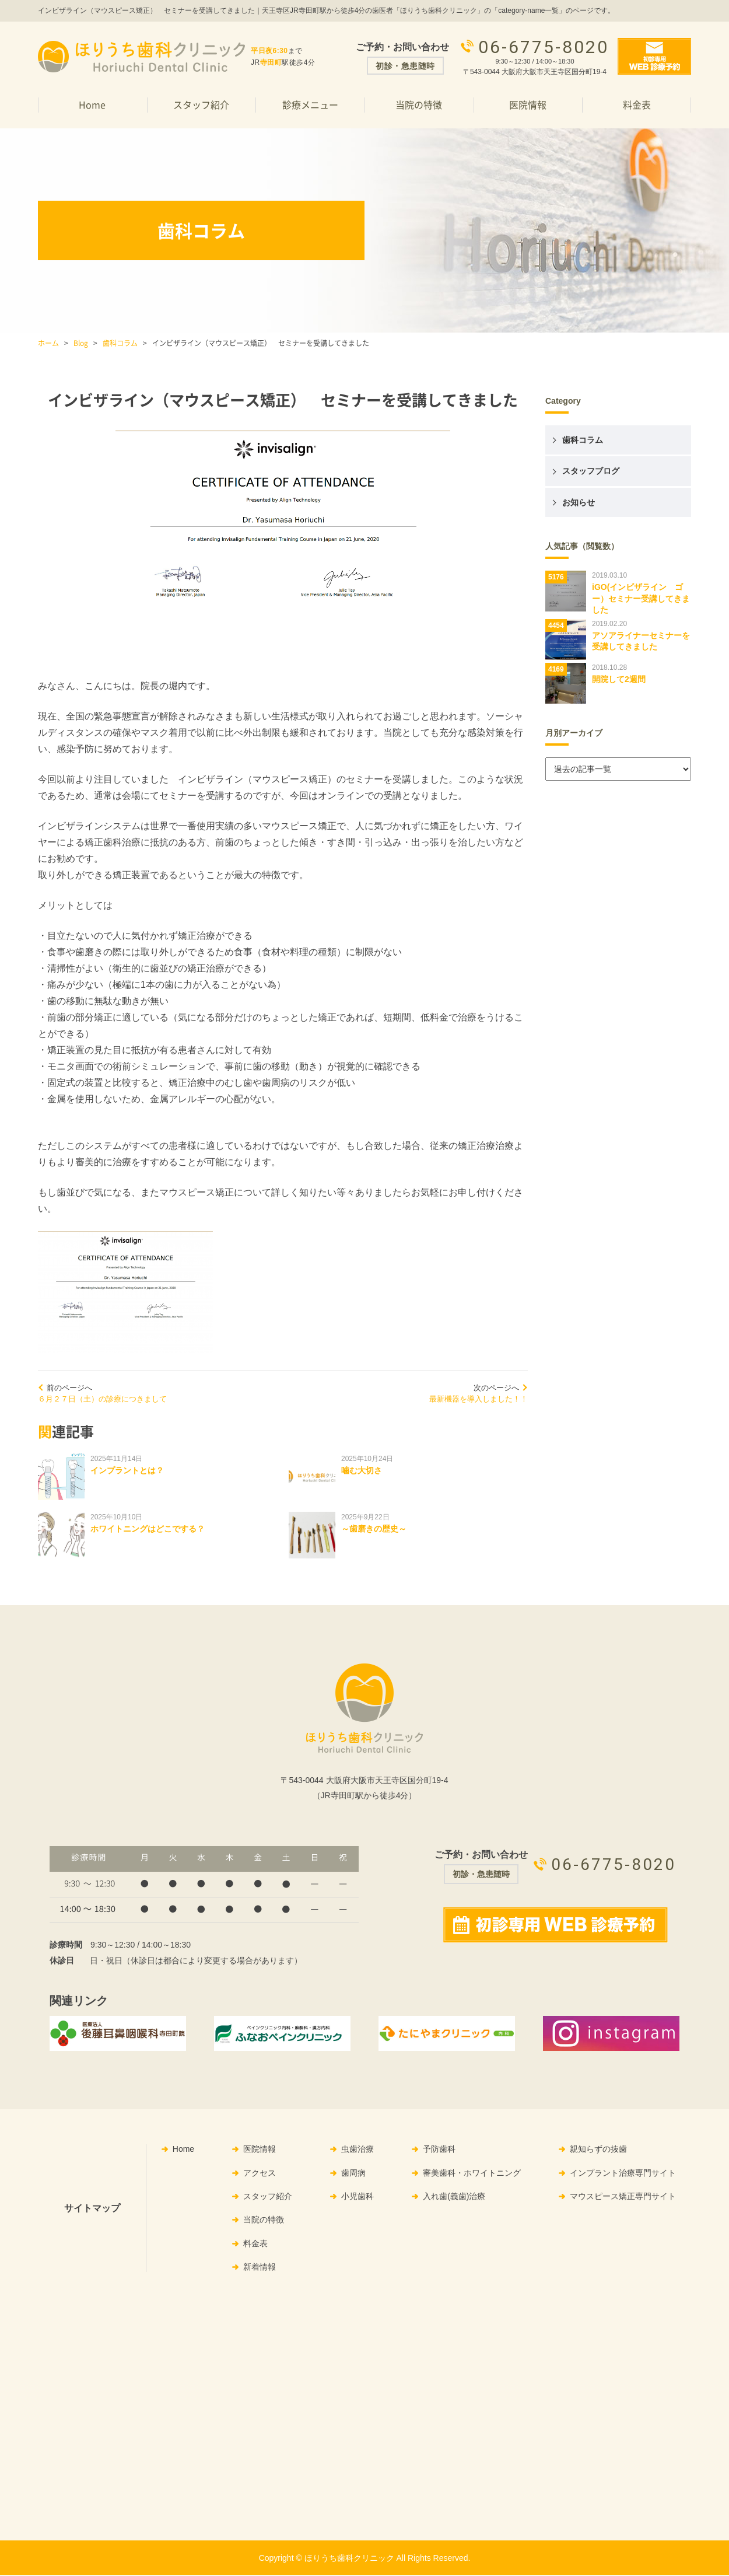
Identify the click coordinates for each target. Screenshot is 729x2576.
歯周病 (353, 2174)
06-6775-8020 (543, 46)
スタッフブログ (590, 471)
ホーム (48, 343)
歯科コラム (120, 343)
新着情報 (259, 2268)
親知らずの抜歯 (598, 2150)
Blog (80, 343)
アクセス (259, 2174)
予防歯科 (439, 2150)
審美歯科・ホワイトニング (472, 2174)
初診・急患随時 (405, 66)
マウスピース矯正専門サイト (623, 2197)
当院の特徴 (418, 104)
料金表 (637, 104)
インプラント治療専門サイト (623, 2174)
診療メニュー (310, 104)
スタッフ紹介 (201, 104)
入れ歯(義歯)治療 (454, 2197)
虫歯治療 (357, 2150)
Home (92, 104)
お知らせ (578, 502)
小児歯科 (357, 2197)
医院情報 (527, 104)
